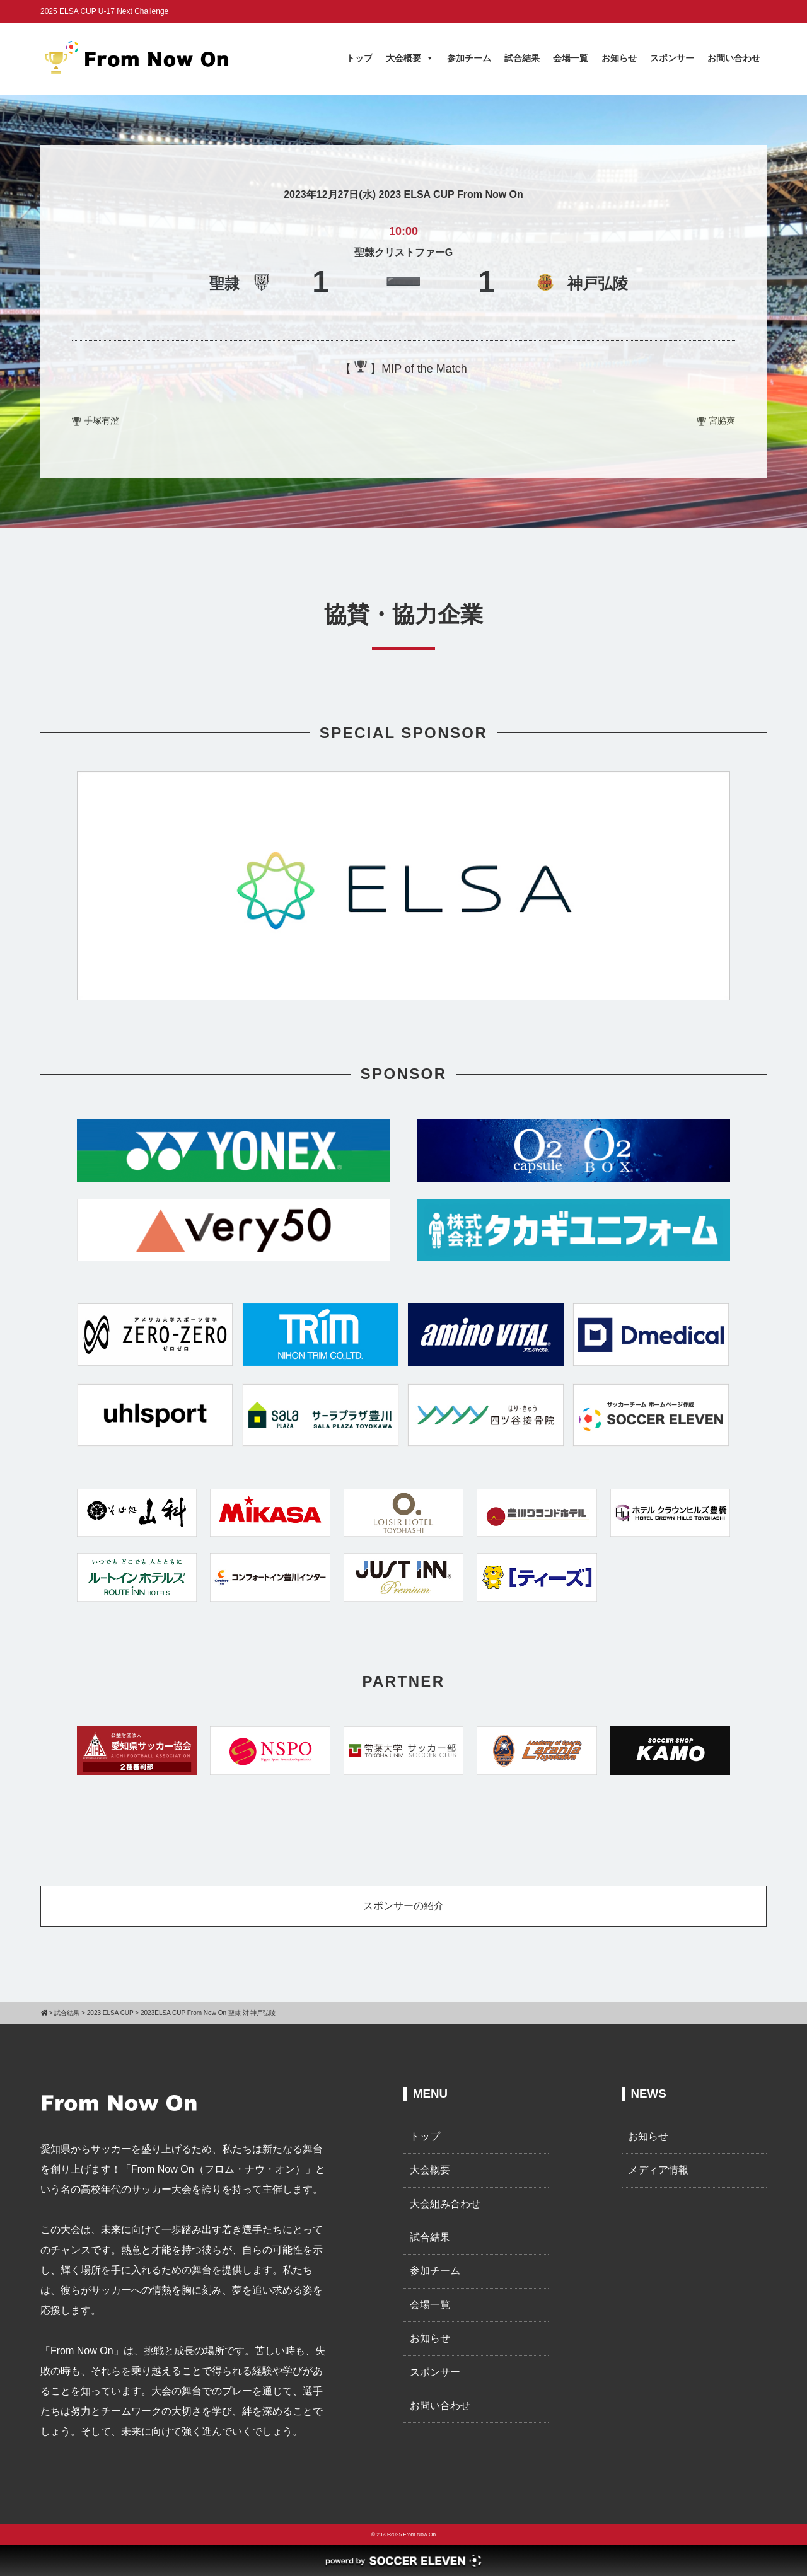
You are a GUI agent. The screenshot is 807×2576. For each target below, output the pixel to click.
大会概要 (410, 58)
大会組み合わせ (445, 2203)
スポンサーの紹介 (403, 1905)
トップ (359, 58)
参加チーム (469, 58)
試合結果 (522, 58)
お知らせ (619, 58)
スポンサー (672, 58)
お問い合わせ (733, 58)
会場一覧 (570, 58)
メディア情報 (658, 2169)
